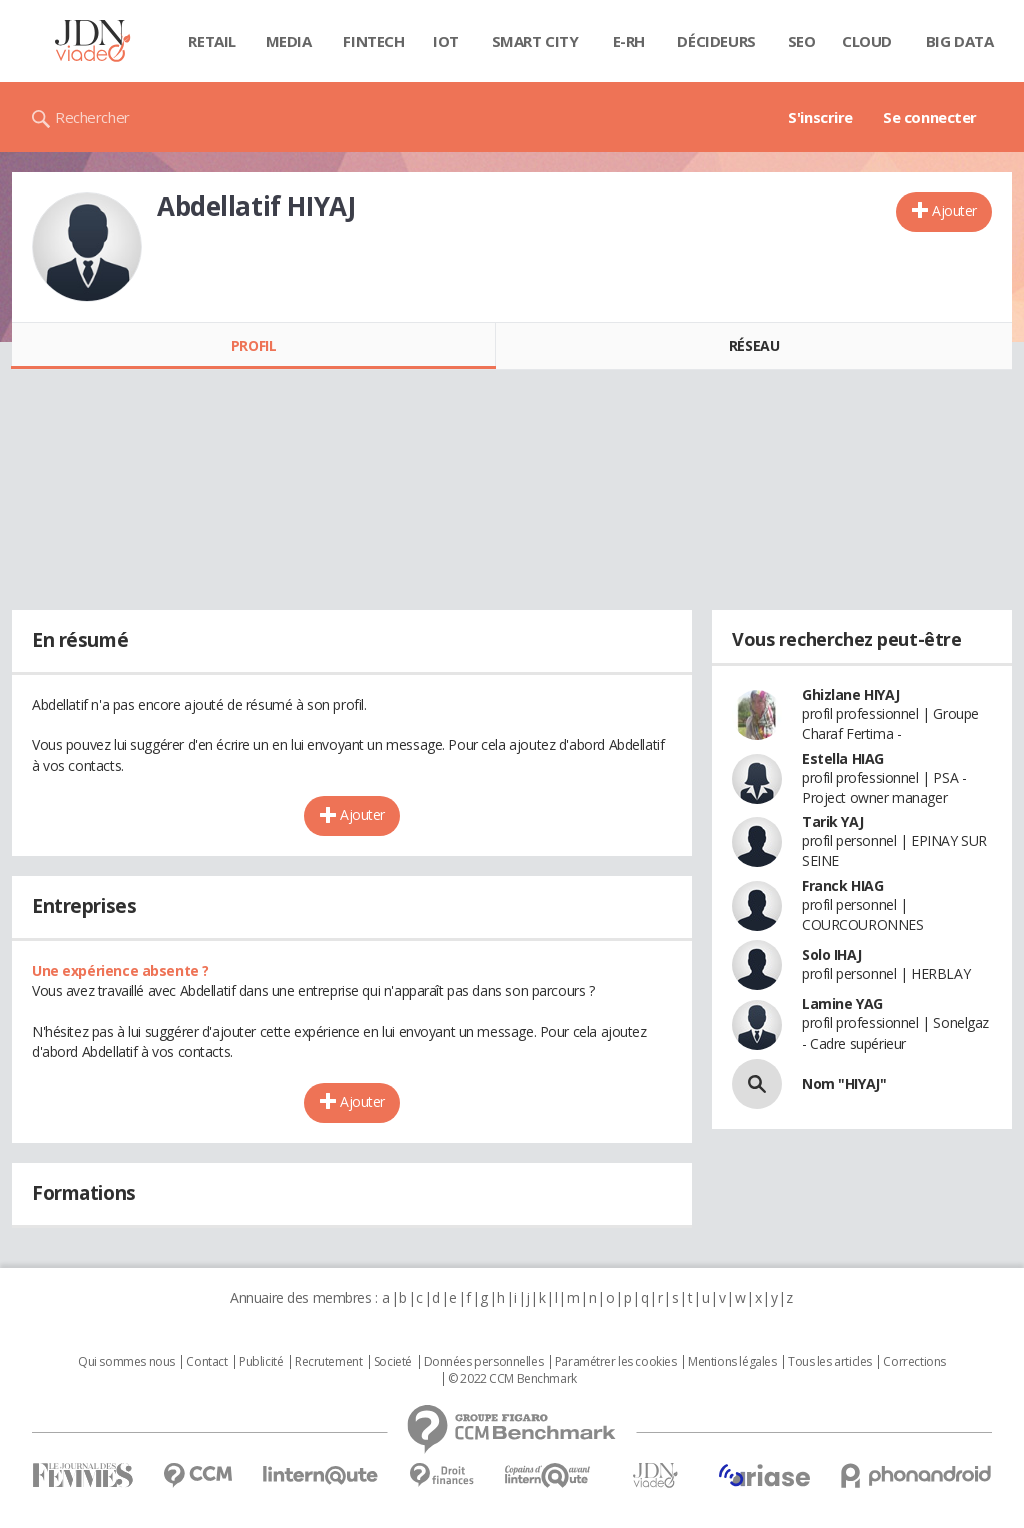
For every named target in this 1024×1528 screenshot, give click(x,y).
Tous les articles (830, 1362)
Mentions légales (732, 1362)
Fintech (373, 41)
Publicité (261, 1362)
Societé (393, 1362)
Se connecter (930, 117)
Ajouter (954, 210)
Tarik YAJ (832, 821)
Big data (960, 41)
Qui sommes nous (126, 1362)
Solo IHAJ (831, 954)
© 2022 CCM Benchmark (512, 1379)
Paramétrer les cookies (616, 1362)
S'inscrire (820, 117)
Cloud (867, 41)
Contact (206, 1362)
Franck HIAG (842, 885)
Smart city (535, 41)
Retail (211, 41)
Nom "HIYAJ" (844, 1083)
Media (289, 41)
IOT (446, 41)
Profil (253, 345)
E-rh (629, 41)
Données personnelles (484, 1362)
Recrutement (328, 1362)
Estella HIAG (843, 758)
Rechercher (92, 117)
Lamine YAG (842, 1003)
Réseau (754, 345)
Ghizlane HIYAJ (850, 694)
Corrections (914, 1362)
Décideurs (716, 41)
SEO (802, 41)
